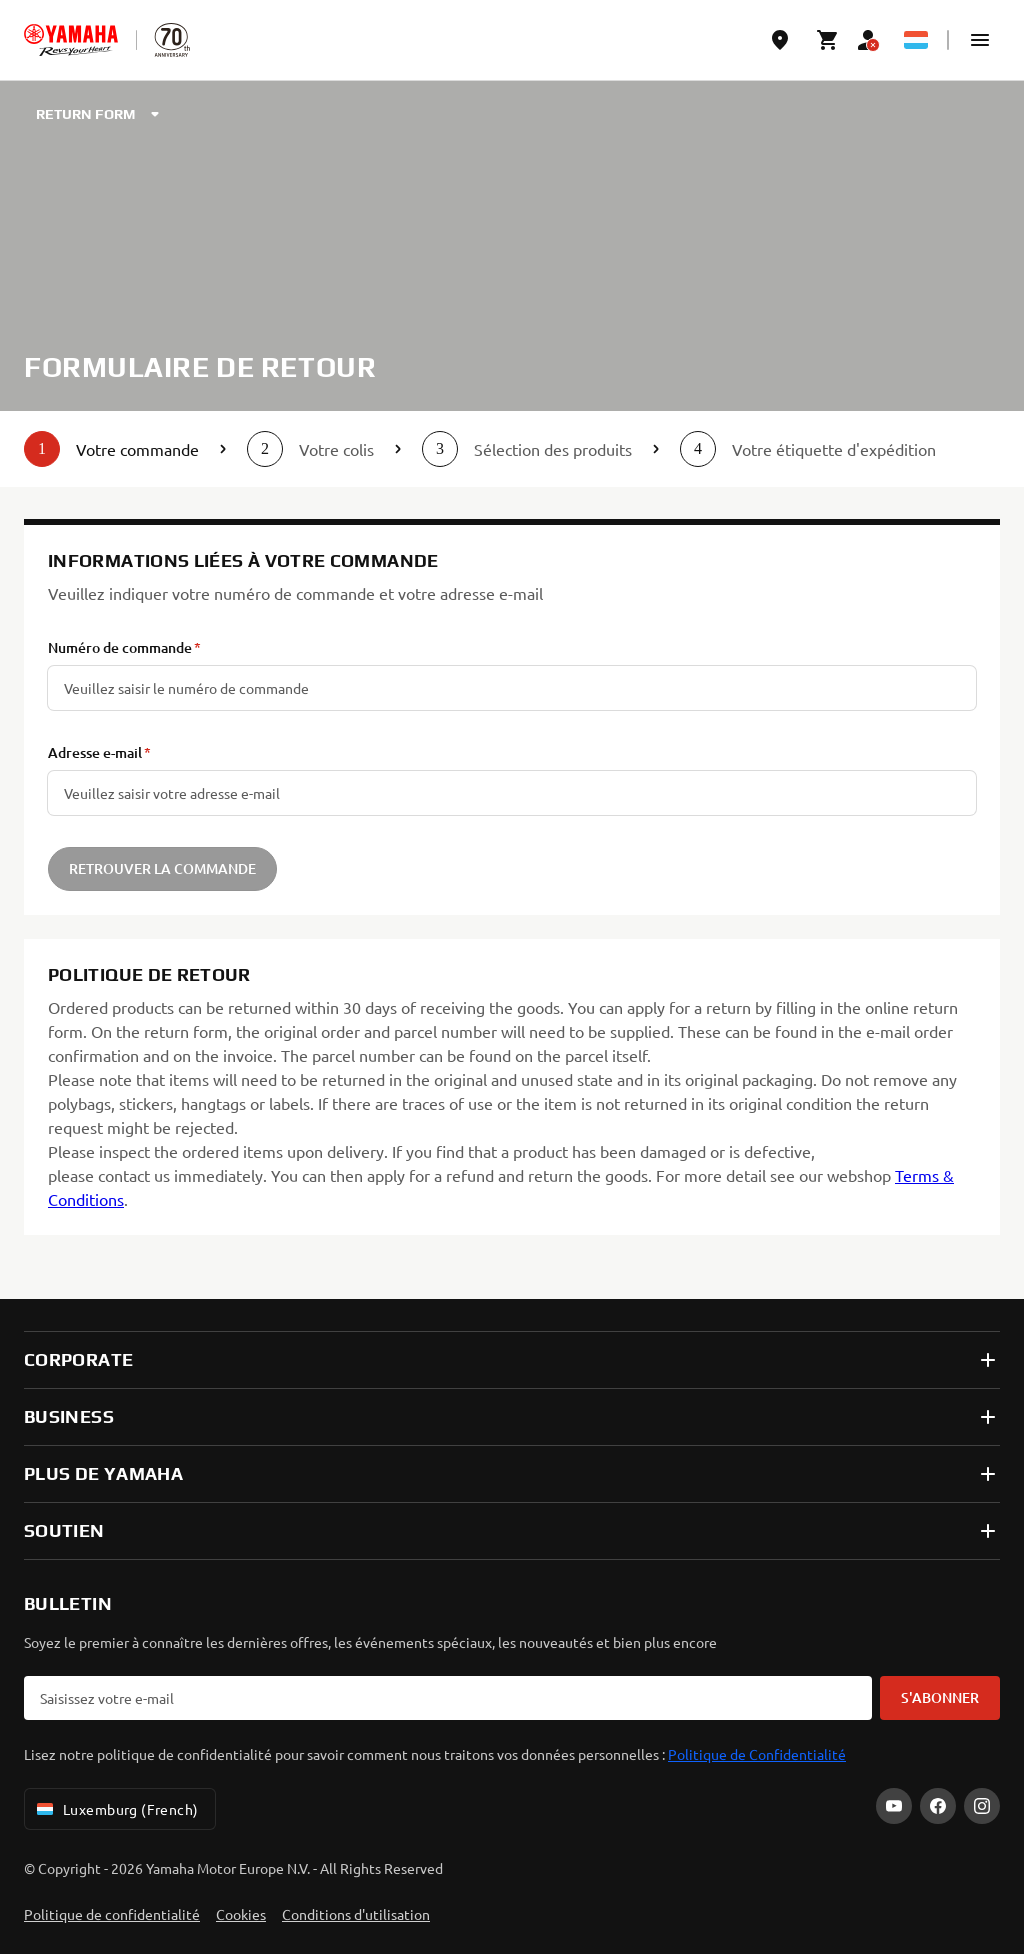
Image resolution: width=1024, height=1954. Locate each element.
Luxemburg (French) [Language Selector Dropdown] (116, 1809)
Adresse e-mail (95, 752)
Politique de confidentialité (112, 1914)
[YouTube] (894, 1806)
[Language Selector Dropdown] (916, 40)
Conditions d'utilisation (356, 1914)
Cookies (241, 1914)
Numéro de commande (120, 647)
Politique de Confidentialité (757, 1754)
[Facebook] (938, 1806)
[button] (980, 40)
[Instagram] (982, 1806)
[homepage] (71, 40)
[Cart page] (828, 40)
